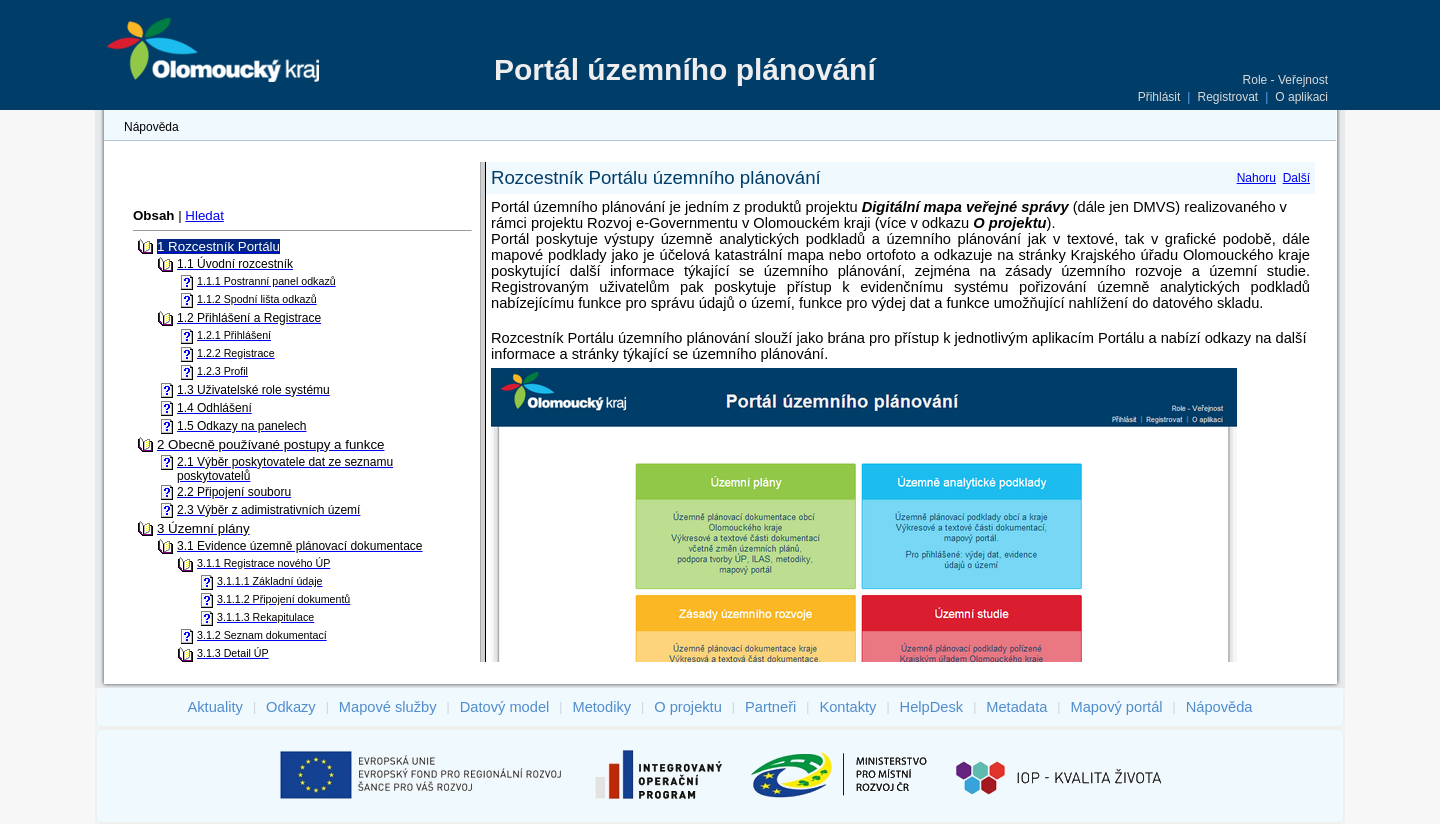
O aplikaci (1301, 97)
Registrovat (1227, 97)
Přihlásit (1159, 97)
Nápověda (151, 127)
